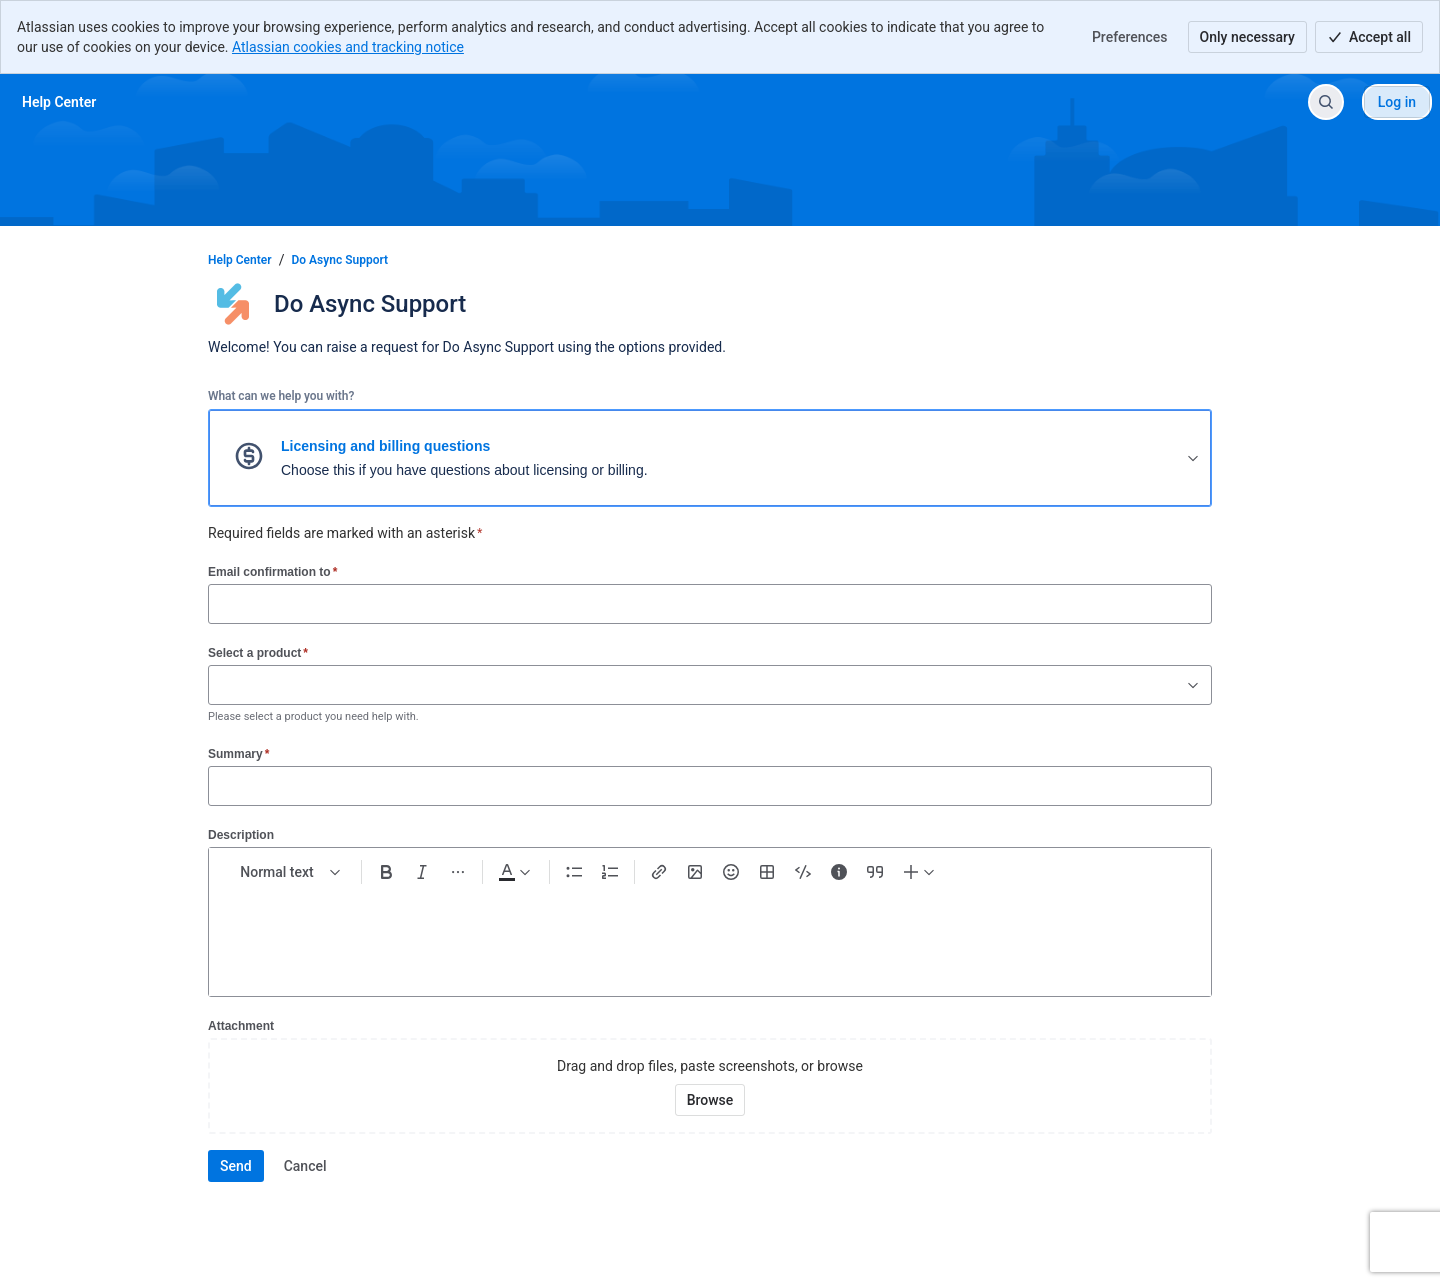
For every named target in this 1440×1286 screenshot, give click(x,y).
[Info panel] (839, 872)
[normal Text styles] (291, 872)
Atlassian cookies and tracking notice (348, 47)
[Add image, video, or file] (695, 872)
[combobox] (219, 685)
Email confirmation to (272, 571)
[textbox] (710, 932)
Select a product (258, 652)
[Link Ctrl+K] (659, 872)
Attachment (241, 1026)
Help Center (240, 260)
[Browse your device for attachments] (710, 1100)
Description (241, 835)
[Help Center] (59, 102)
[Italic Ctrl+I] (422, 872)
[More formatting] (458, 872)
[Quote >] (875, 872)
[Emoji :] (731, 872)
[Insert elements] (920, 872)
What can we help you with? (281, 396)
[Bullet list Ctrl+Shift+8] (574, 872)
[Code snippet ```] (803, 872)
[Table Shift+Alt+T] (767, 872)
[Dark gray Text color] (514, 872)
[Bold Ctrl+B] (386, 872)
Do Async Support (340, 260)
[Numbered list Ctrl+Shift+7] (610, 872)
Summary (238, 753)
